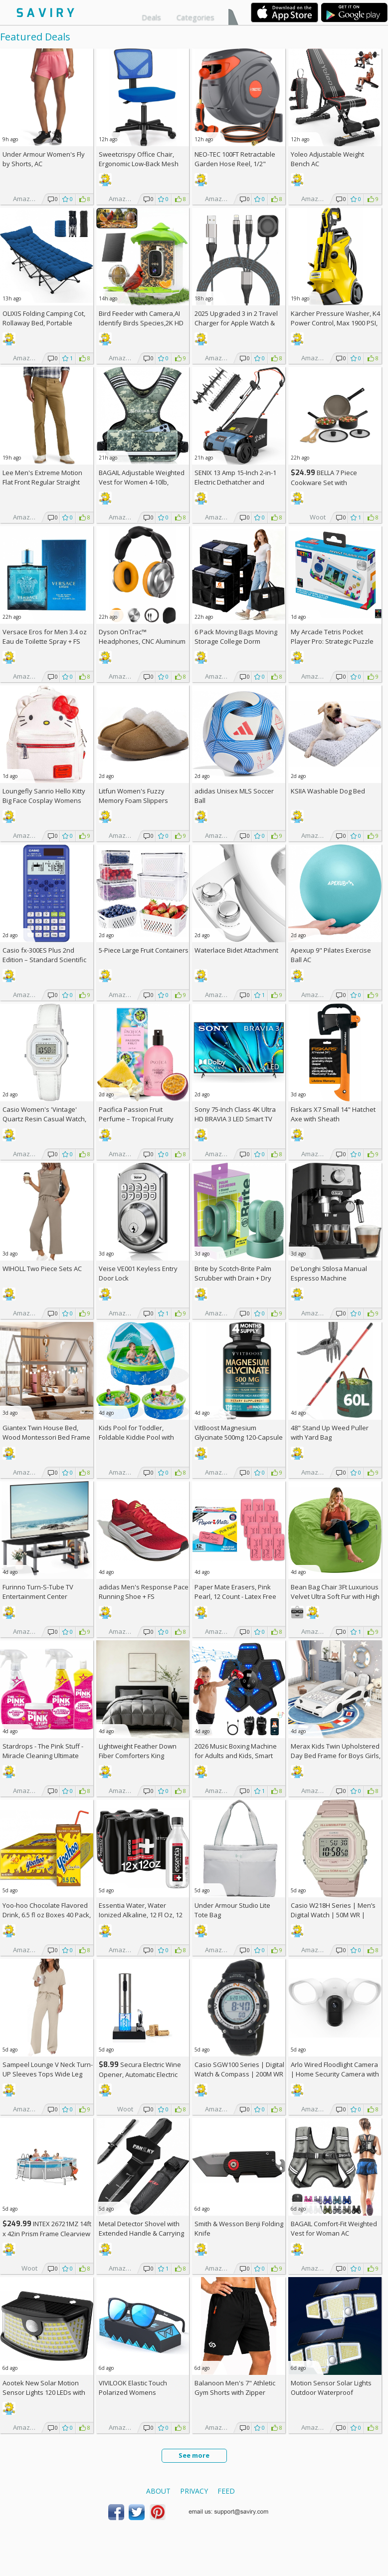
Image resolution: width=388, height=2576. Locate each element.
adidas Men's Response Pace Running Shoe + (144, 1591)
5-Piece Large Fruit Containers (144, 950)
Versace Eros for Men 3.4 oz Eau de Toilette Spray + (44, 636)
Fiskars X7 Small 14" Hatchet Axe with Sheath (333, 1114)
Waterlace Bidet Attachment (236, 950)
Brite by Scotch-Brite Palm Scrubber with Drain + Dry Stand (232, 1278)
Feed (226, 2491)
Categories (195, 17)
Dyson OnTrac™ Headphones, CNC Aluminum (142, 636)
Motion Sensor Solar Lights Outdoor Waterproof (331, 2387)
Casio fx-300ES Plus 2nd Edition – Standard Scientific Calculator (44, 960)
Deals (151, 17)
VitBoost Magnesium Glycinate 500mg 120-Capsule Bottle (238, 1437)
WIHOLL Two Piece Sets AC (42, 1268)
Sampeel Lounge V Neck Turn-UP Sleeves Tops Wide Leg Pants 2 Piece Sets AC (47, 2074)
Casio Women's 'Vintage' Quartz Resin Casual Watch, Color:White (44, 1119)
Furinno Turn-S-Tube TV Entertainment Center (37, 1591)
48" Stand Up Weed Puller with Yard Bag (330, 1432)
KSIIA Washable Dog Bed (328, 790)
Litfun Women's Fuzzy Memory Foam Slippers (133, 795)
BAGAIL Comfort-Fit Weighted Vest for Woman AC (334, 2228)
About (158, 2491)
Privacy (194, 2491)
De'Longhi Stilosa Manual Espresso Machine (329, 1273)
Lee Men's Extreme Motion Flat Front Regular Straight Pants (42, 482)
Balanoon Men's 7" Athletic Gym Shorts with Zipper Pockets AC (234, 2392)
